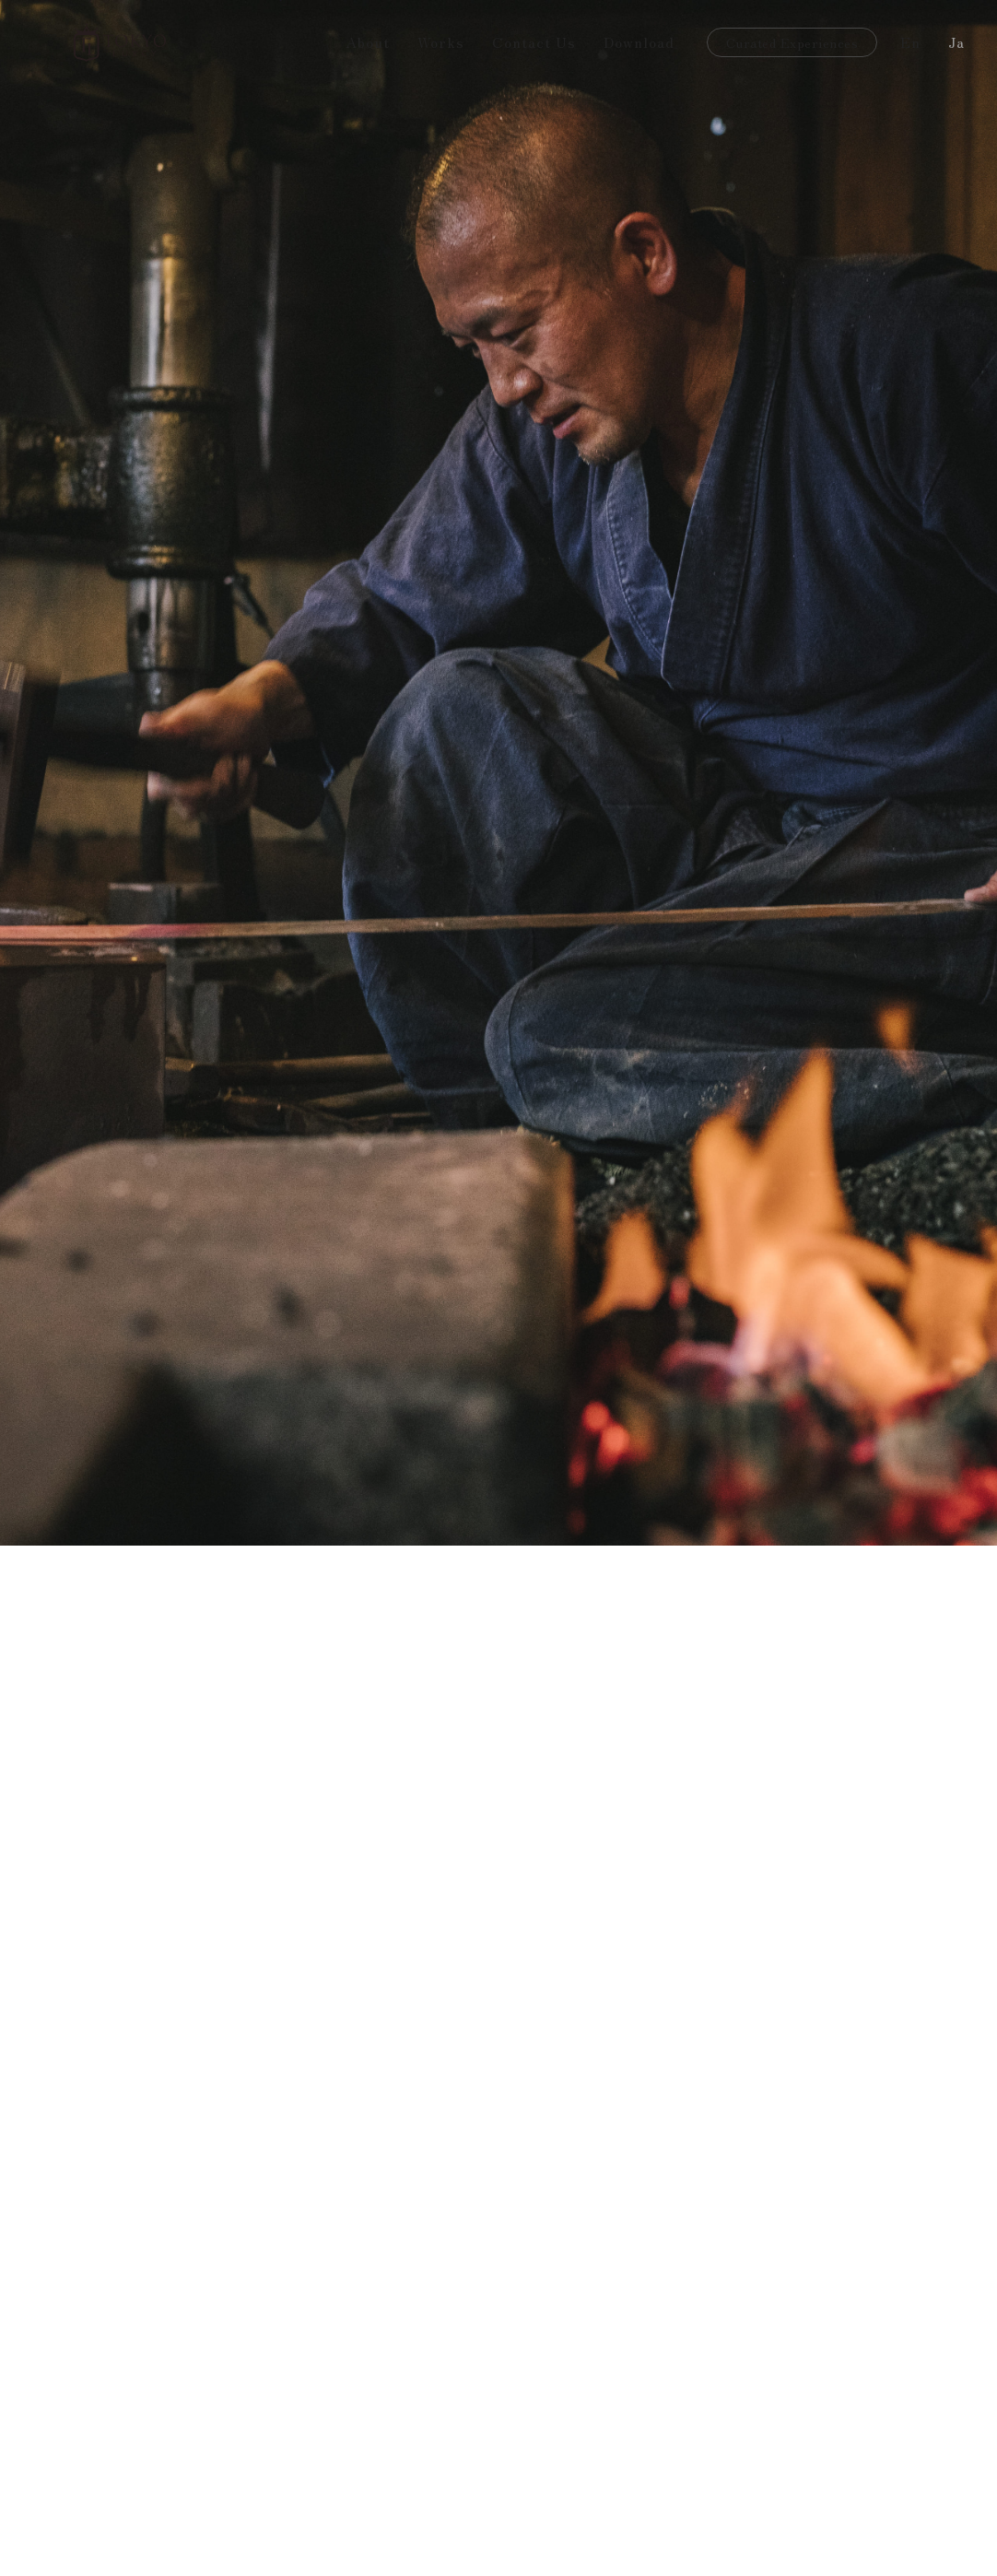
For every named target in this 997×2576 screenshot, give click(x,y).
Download (639, 41)
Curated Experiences (792, 42)
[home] (120, 42)
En (910, 41)
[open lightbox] (194, 2483)
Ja (956, 41)
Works (440, 41)
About (368, 41)
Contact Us (534, 41)
